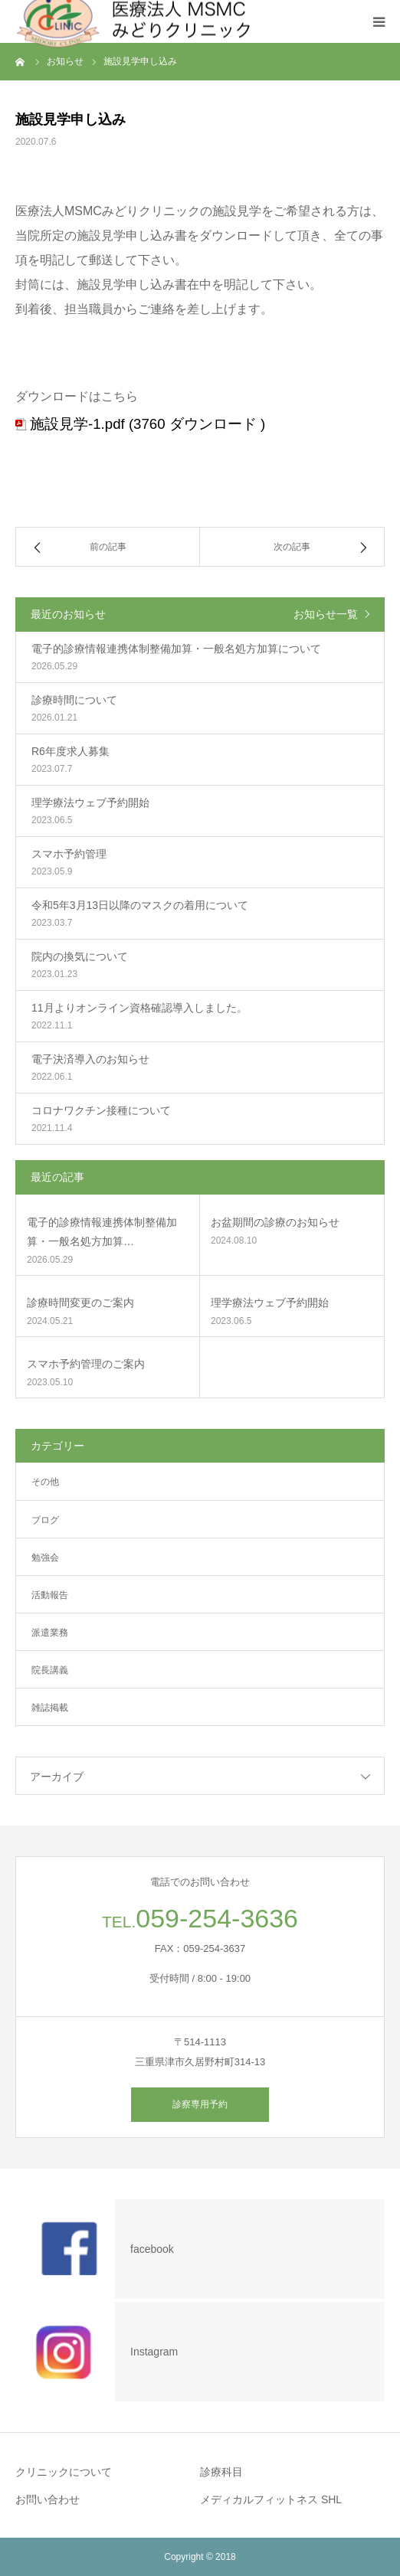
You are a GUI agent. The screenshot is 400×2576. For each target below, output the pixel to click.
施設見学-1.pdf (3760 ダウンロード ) (147, 424)
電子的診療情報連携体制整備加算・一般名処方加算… (102, 1231)
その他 (45, 1481)
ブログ (45, 1520)
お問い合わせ (47, 2499)
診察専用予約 (200, 2104)
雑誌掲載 (49, 1707)
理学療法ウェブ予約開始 (270, 1302)
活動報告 (49, 1595)
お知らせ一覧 (325, 614)
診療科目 (221, 2472)
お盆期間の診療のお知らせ (275, 1222)
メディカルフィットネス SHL (271, 2499)
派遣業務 (49, 1632)
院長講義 (49, 1670)
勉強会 (45, 1557)
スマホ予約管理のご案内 (86, 1364)
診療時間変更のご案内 (80, 1302)
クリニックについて (63, 2472)
